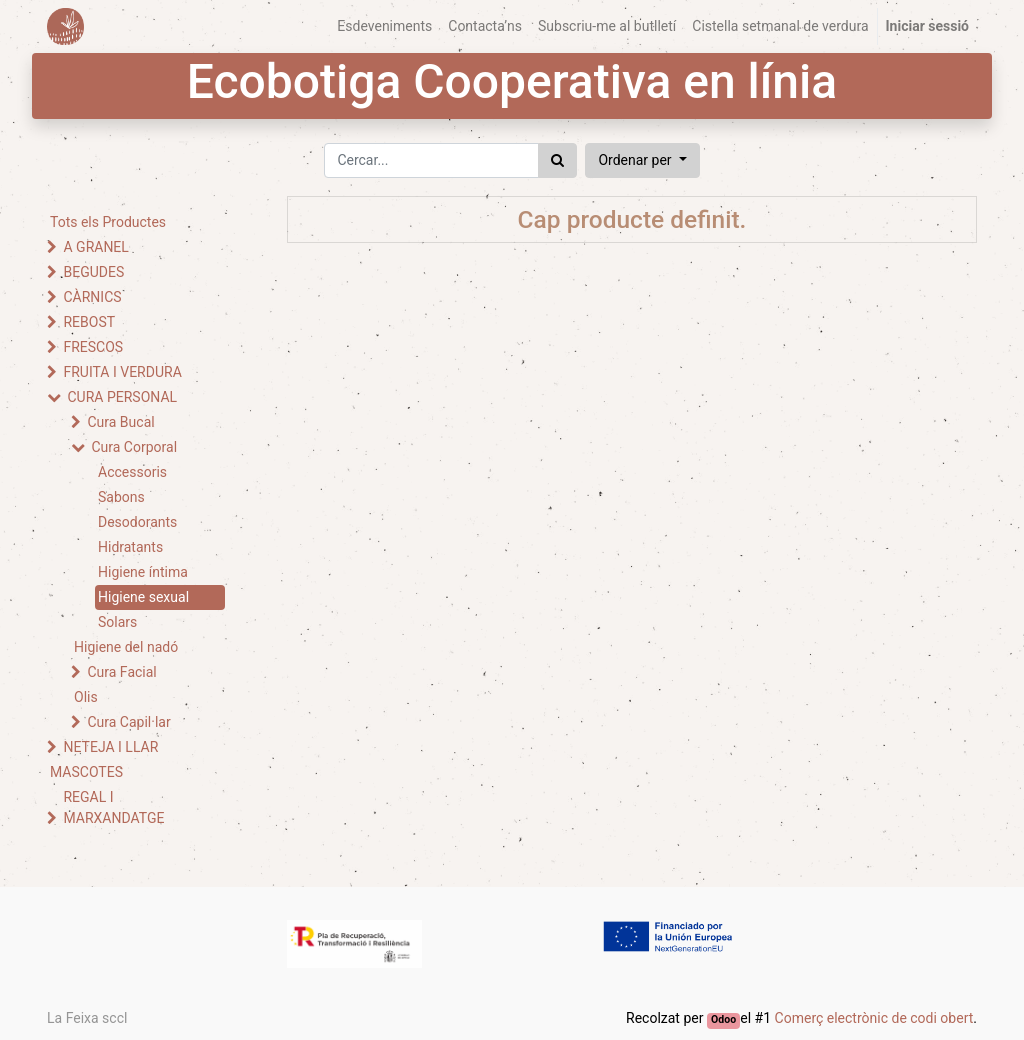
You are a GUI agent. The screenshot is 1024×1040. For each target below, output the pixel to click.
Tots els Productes (108, 222)
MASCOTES (86, 772)
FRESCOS (93, 347)
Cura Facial (121, 672)
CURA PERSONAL (122, 397)
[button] (642, 160)
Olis (86, 697)
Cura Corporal (134, 447)
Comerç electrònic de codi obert (874, 1018)
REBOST (89, 322)
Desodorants (137, 522)
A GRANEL (95, 247)
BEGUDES (93, 272)
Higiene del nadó (126, 647)
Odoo (723, 1019)
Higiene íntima (143, 572)
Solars (117, 622)
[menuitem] (384, 26)
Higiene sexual (143, 597)
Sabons (121, 497)
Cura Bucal (120, 422)
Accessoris (132, 472)
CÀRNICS (92, 297)
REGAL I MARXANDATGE (113, 807)
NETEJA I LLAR (110, 747)
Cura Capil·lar (128, 722)
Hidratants (130, 547)
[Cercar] (557, 160)
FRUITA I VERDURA (122, 372)
